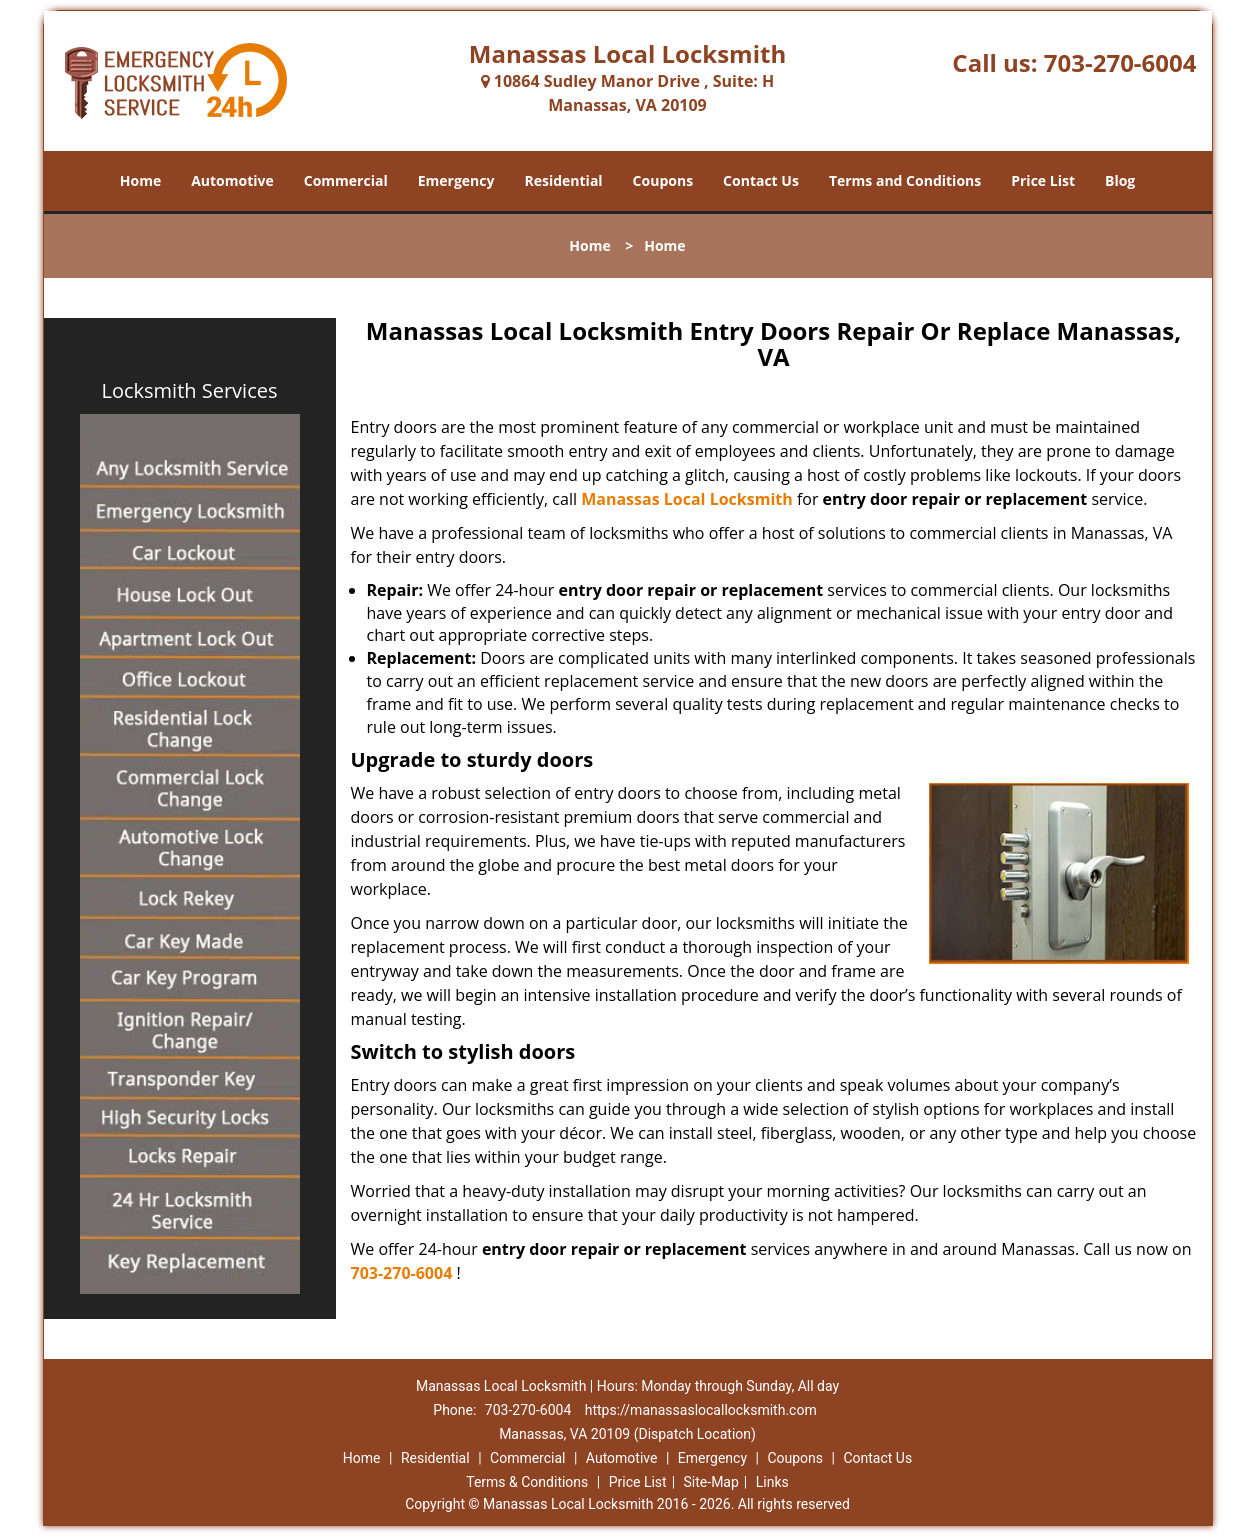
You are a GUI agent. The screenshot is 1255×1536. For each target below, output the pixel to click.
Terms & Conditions (527, 1482)
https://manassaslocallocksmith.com (701, 1410)
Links (772, 1482)
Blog (1120, 180)
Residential (563, 180)
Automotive (232, 180)
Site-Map (711, 1482)
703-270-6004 (1120, 62)
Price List (1043, 180)
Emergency (456, 180)
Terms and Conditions (905, 180)
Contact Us (761, 180)
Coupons (663, 180)
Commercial (346, 180)
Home (140, 180)
